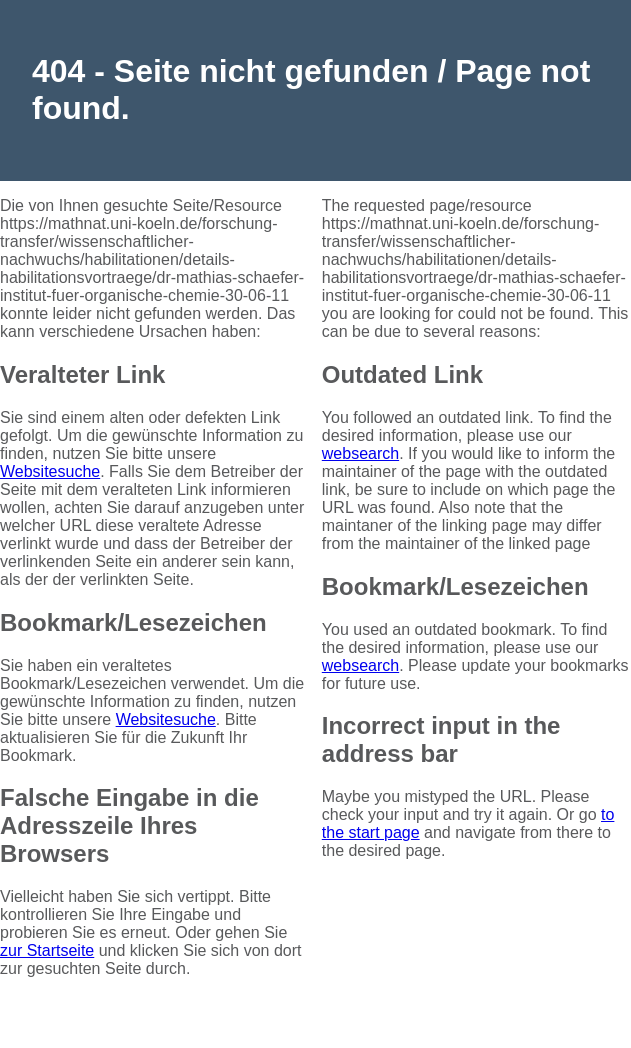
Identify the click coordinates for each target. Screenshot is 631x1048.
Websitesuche (50, 471)
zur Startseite (47, 950)
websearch (360, 453)
